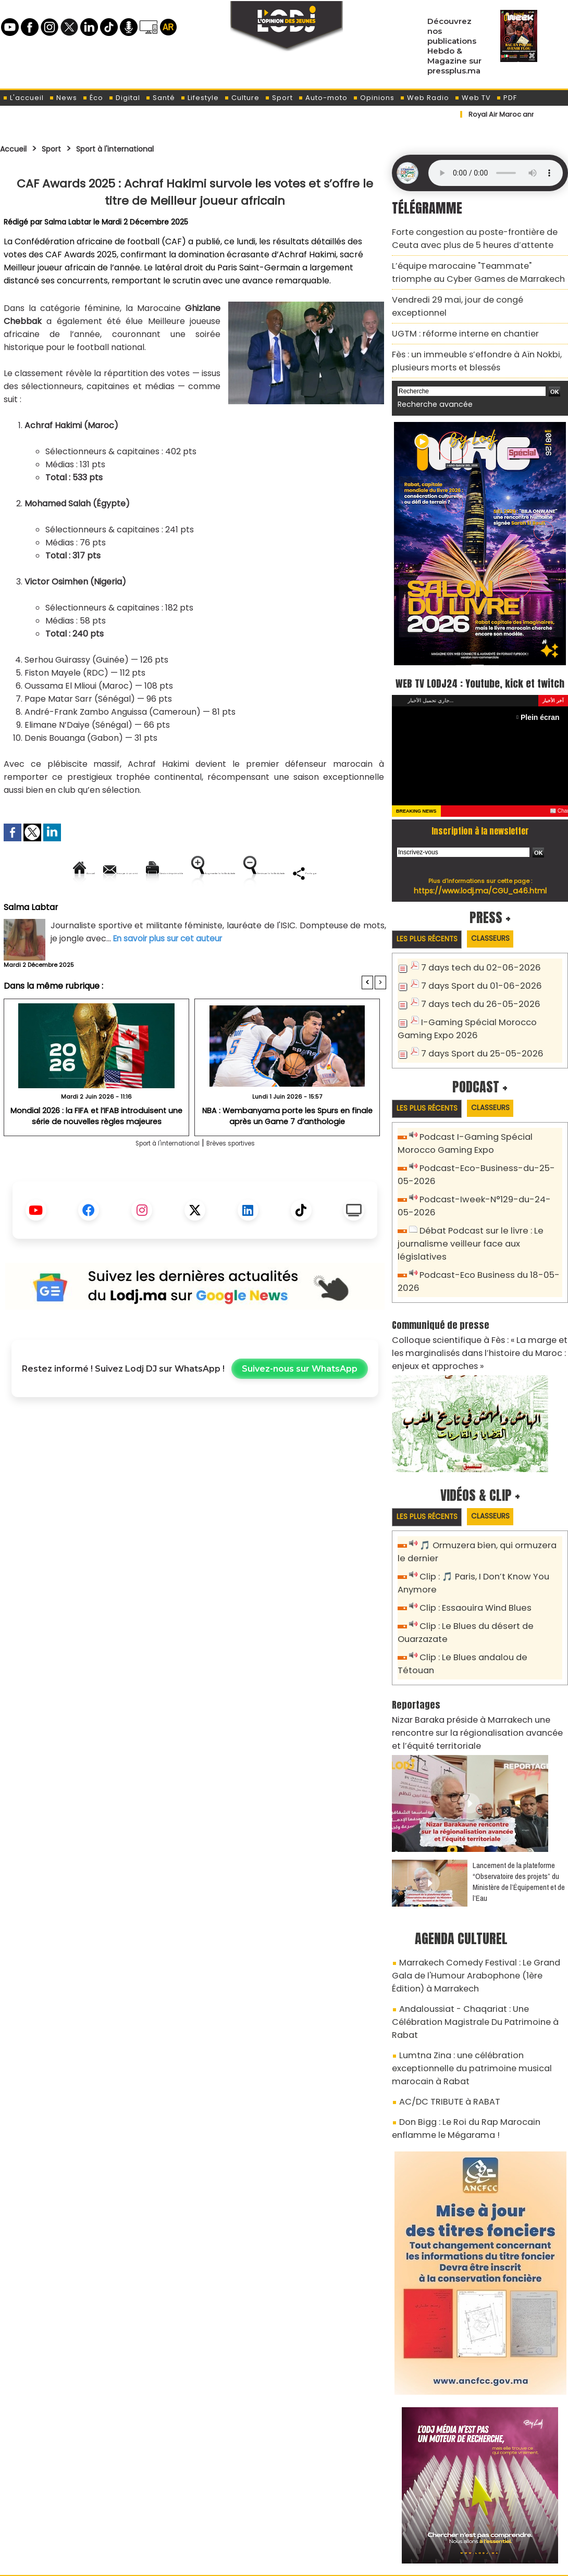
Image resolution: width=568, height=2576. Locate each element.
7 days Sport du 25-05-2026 (475, 1038)
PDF (506, 98)
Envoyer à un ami (100, 873)
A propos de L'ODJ (73, 2514)
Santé (160, 98)
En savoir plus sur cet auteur (170, 974)
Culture (242, 98)
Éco (92, 98)
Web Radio (424, 98)
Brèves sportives (242, 1179)
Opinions (373, 98)
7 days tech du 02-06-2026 (473, 957)
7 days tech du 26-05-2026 (473, 992)
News (63, 98)
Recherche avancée (430, 373)
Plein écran (543, 706)
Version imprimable (199, 873)
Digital (124, 98)
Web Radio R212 (496, 2517)
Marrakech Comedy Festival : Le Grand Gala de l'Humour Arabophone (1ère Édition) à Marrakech (475, 1906)
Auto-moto (323, 98)
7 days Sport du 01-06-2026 (474, 974)
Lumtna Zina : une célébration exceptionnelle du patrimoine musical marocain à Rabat (478, 1970)
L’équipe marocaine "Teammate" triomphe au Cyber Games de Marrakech (476, 266)
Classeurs (505, 928)
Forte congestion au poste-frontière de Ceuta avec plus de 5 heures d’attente (476, 236)
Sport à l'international (135, 148)
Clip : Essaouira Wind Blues (469, 1564)
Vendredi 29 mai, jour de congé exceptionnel (473, 290)
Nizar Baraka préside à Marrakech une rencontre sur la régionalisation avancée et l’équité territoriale (479, 1669)
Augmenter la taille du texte (320, 873)
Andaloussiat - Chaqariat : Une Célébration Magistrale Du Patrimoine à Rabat (473, 1940)
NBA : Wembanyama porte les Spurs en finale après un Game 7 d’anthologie (287, 1151)
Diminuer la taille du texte (168, 908)
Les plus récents (432, 928)
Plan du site (257, 2562)
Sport (279, 98)
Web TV (472, 98)
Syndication (309, 2562)
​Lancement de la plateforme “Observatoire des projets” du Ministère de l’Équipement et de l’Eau (519, 1815)
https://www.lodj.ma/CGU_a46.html (480, 879)
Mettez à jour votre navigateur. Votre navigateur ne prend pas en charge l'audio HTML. (495, 173)
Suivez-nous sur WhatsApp (299, 1405)
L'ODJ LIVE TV (352, 2514)
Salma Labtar (68, 222)
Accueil (16, 148)
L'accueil (23, 98)
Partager (261, 908)
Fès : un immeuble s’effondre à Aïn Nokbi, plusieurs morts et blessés (466, 333)
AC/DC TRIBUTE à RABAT (442, 1993)
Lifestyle (199, 98)
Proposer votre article (213, 2514)
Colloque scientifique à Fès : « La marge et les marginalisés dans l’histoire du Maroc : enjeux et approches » (478, 1314)
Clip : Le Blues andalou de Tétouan (485, 1611)
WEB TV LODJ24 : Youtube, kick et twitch (480, 661)
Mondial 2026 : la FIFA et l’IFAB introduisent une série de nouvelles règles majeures (96, 1151)
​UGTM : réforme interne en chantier (457, 309)
